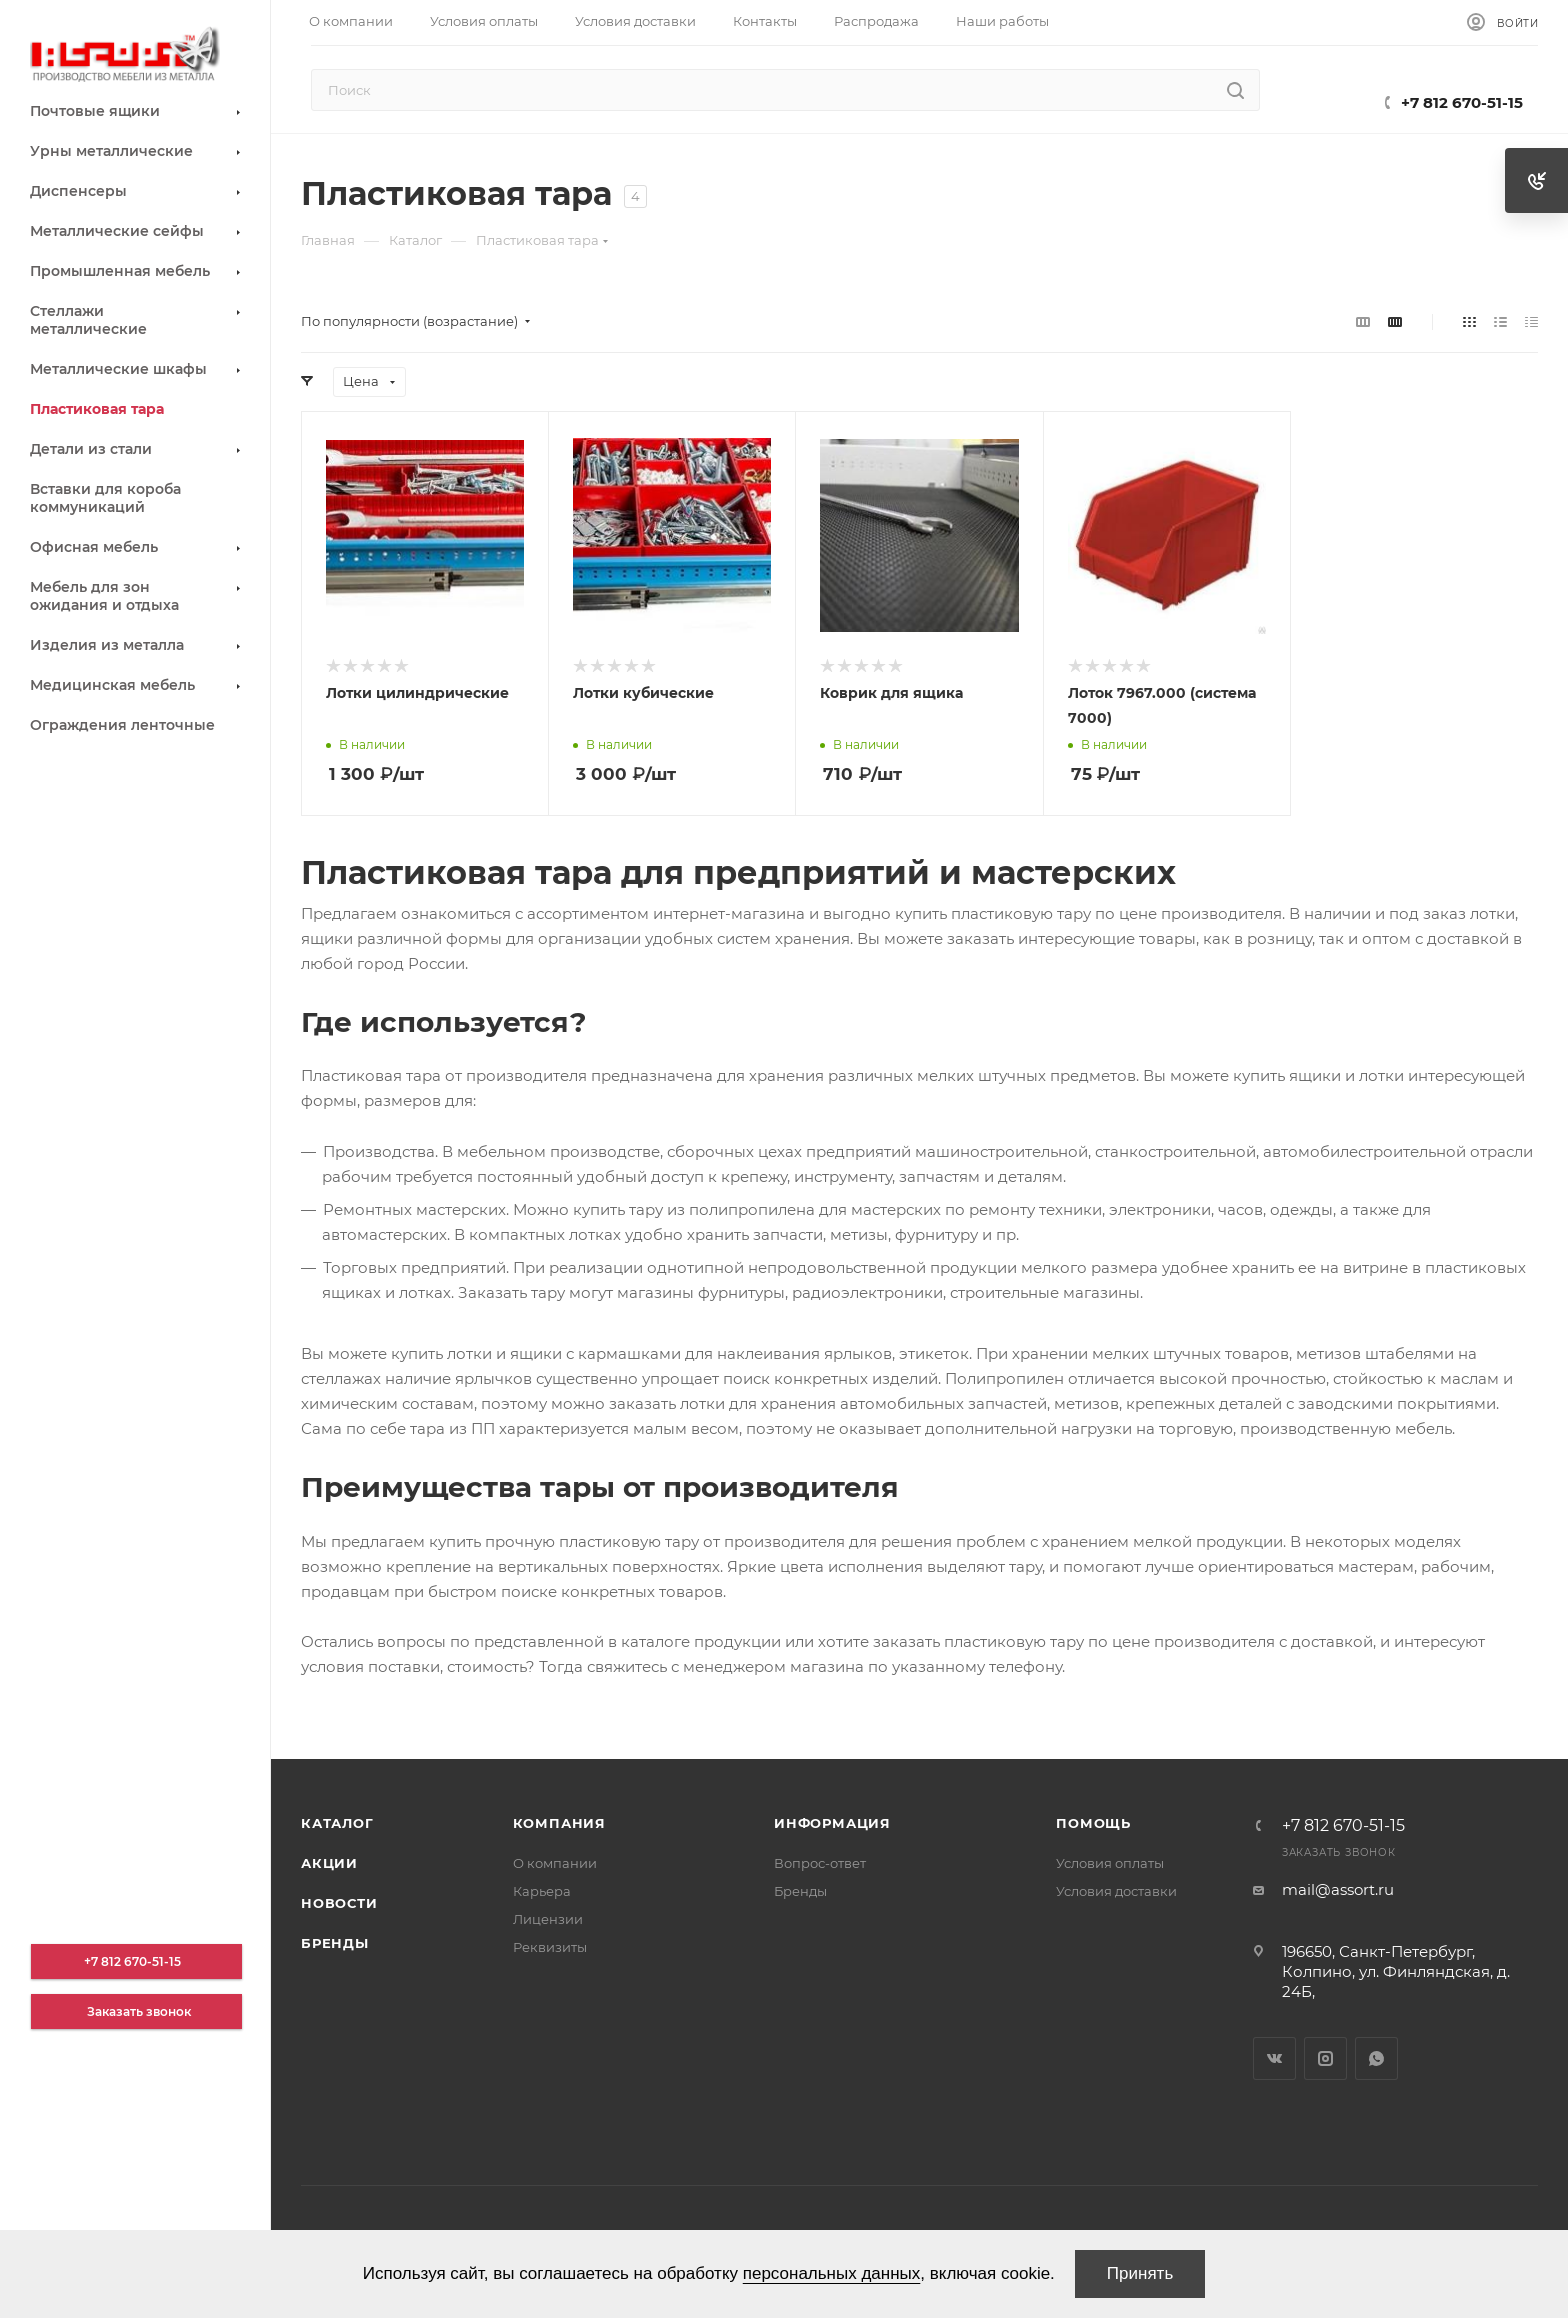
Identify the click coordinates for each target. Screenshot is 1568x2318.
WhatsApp (1376, 2058)
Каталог (337, 1823)
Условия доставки (1116, 1891)
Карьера (542, 1891)
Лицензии (548, 1919)
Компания (559, 1823)
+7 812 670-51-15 (1462, 102)
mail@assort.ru (1338, 1889)
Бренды (335, 1943)
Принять (1140, 2273)
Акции (329, 1863)
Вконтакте (1274, 2058)
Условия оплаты (1110, 1863)
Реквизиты (550, 1947)
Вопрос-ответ (820, 1863)
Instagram (1325, 2058)
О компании (555, 1863)
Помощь (1093, 1823)
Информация (832, 1823)
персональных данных (832, 2273)
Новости (339, 1903)
